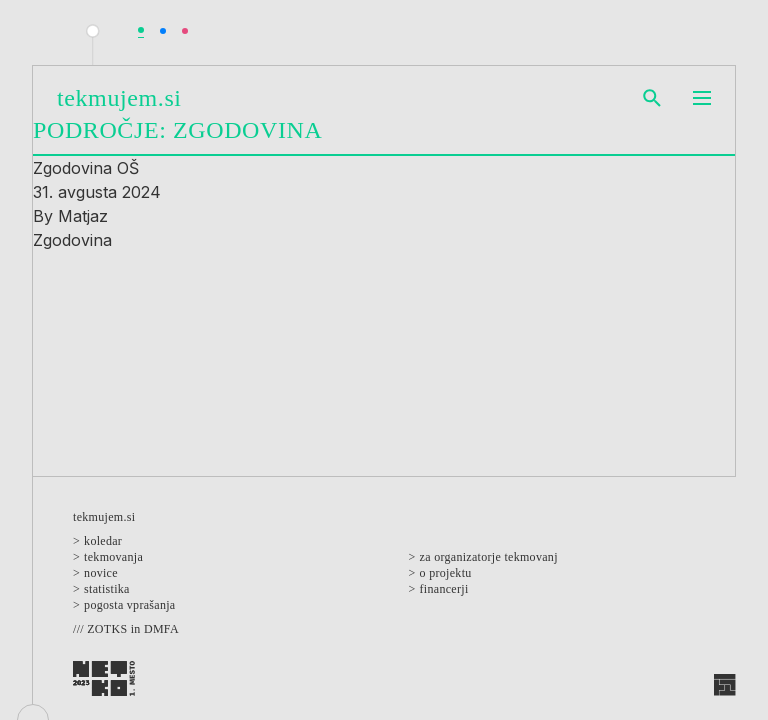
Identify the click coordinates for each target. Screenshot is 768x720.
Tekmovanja (113, 557)
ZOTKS (107, 629)
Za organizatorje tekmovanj (489, 557)
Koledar (103, 541)
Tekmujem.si (119, 98)
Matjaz (83, 216)
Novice (101, 573)
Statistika (107, 589)
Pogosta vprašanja (129, 605)
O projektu (446, 573)
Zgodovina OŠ (86, 168)
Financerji (444, 589)
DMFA (161, 629)
